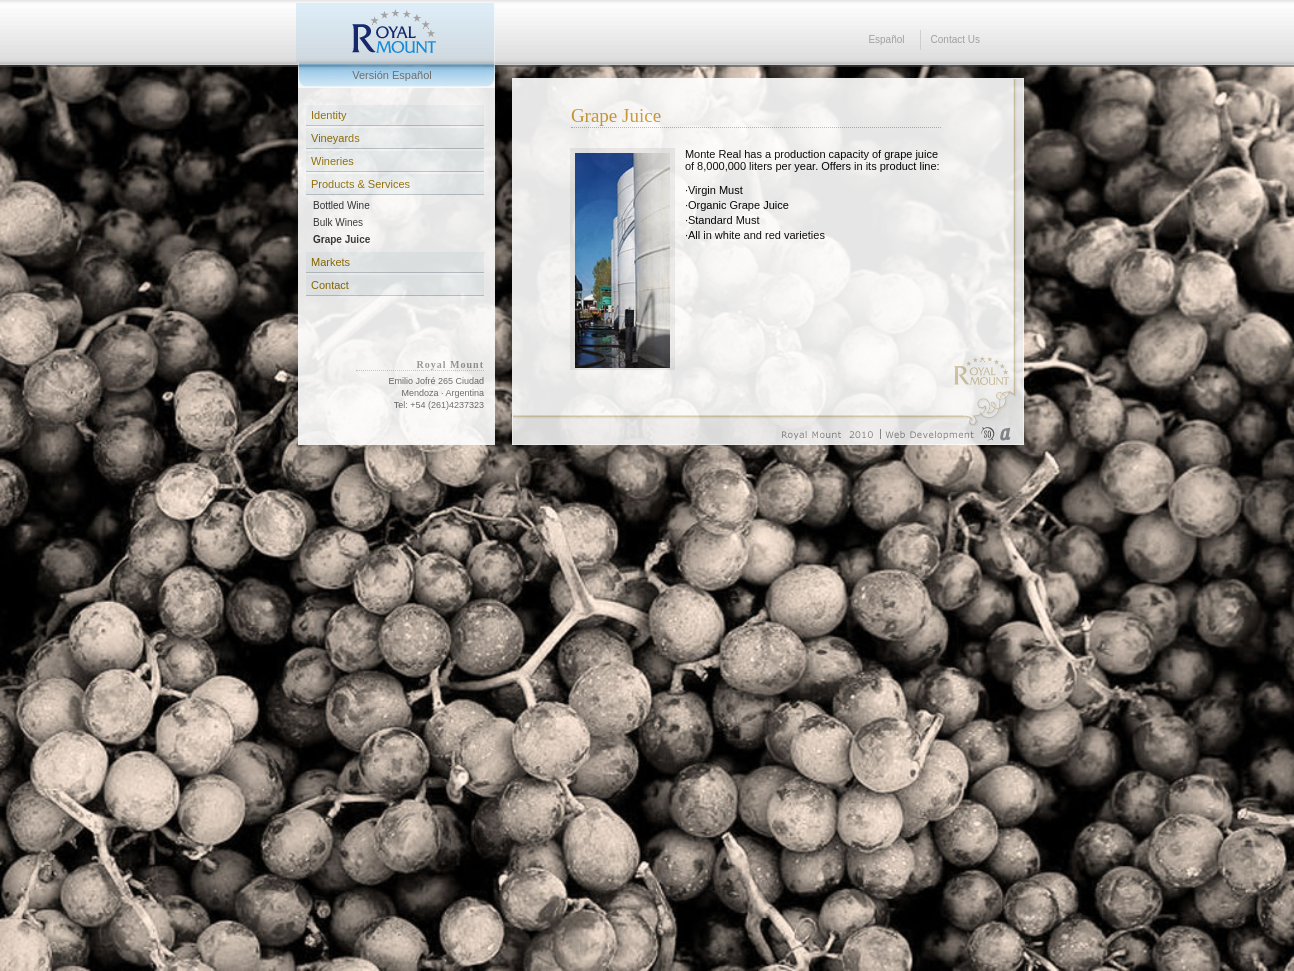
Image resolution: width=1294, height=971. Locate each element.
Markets (330, 262)
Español (886, 39)
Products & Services (360, 184)
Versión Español (392, 75)
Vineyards (335, 138)
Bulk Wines (338, 222)
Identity (328, 115)
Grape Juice (341, 239)
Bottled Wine (341, 205)
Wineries (332, 161)
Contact (330, 285)
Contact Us (955, 39)
